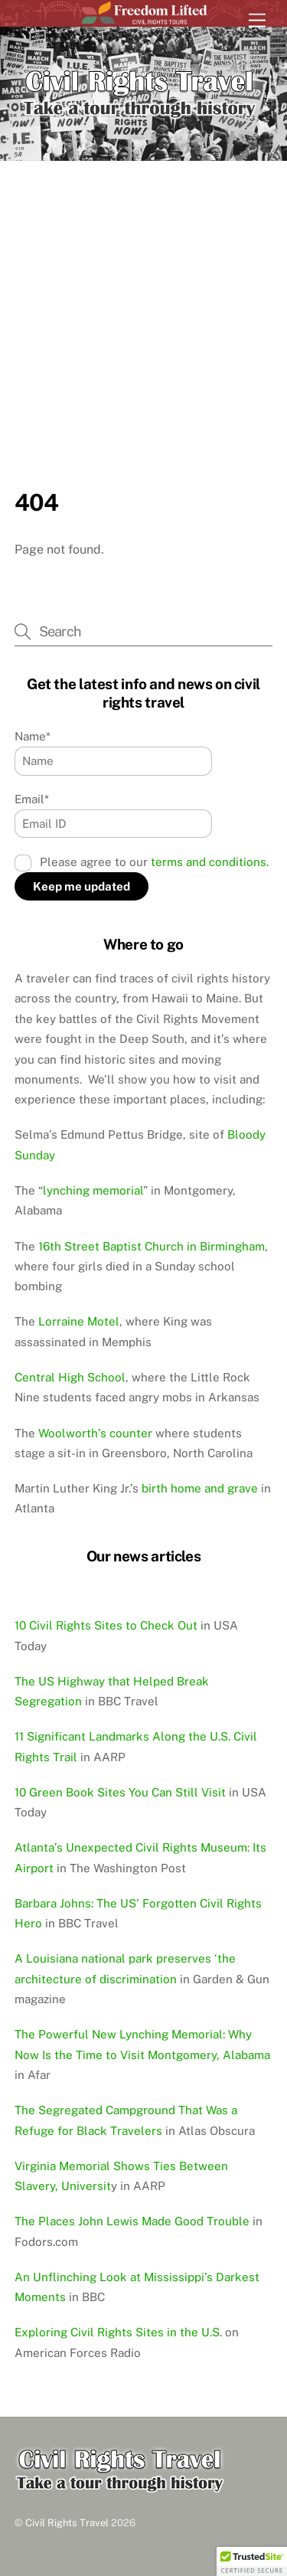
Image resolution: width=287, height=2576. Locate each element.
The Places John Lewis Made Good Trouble (132, 2221)
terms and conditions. (210, 861)
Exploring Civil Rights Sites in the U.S (117, 2332)
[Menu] (257, 21)
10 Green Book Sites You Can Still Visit (120, 1792)
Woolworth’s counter (95, 1433)
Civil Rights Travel (67, 2523)
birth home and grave (200, 1488)
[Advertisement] (143, 337)
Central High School (70, 1377)
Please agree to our (142, 861)
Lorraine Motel (78, 1321)
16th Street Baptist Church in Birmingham (151, 1246)
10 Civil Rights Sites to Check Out (106, 1625)
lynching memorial (93, 1190)
